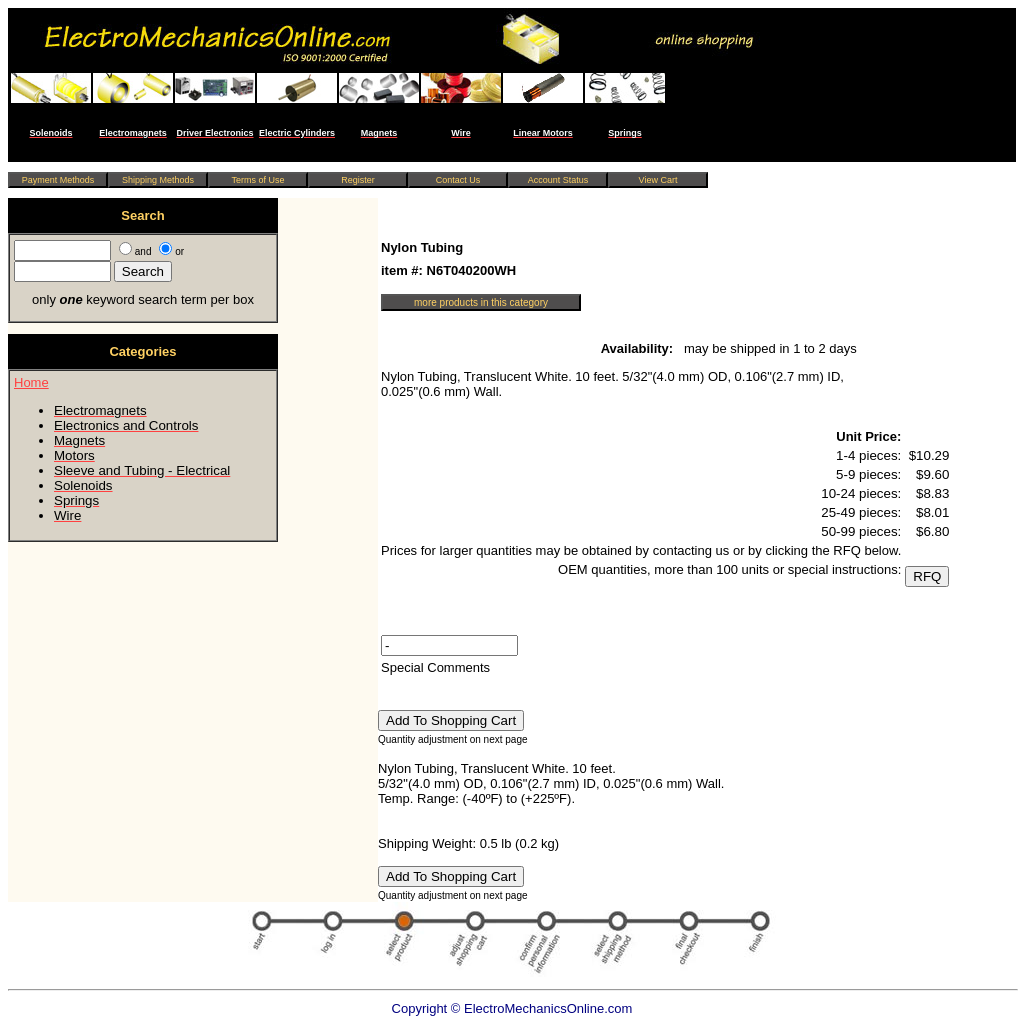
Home (31, 382)
